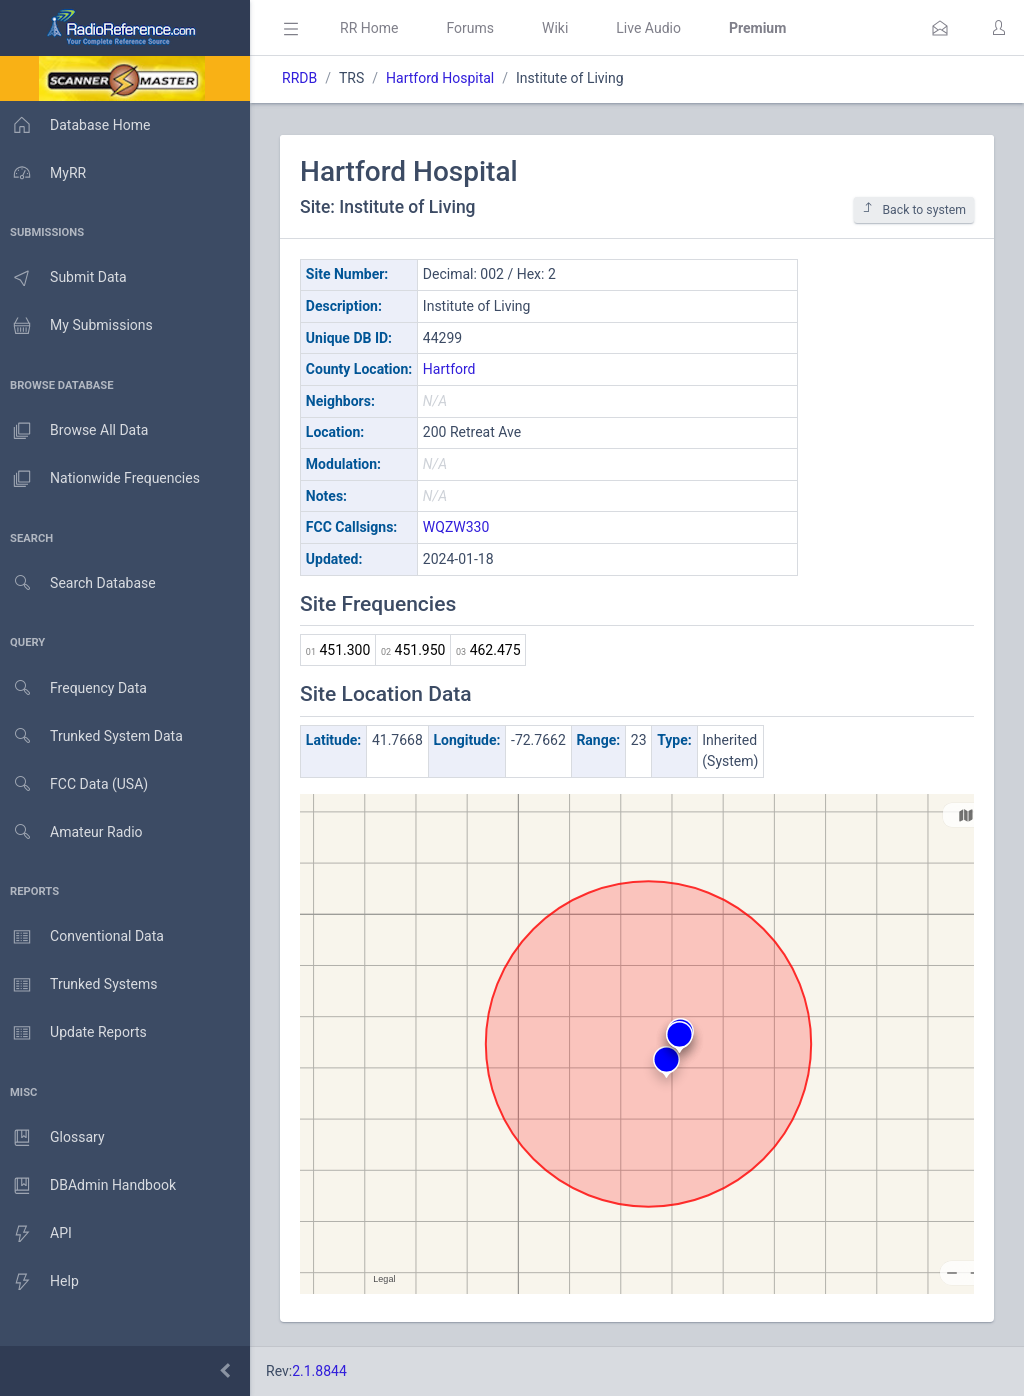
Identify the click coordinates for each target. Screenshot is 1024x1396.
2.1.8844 (325, 1371)
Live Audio (654, 28)
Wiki (561, 28)
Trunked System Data (94, 736)
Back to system (914, 209)
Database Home (78, 125)
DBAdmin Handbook (91, 1186)
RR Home (375, 28)
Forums (476, 28)
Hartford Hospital (446, 78)
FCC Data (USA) (77, 784)
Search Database (81, 583)
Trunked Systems (81, 985)
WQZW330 (462, 527)
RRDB (305, 78)
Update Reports (76, 1033)
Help (42, 1282)
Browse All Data (77, 431)
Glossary (55, 1138)
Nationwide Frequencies (103, 479)
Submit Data (66, 278)
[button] (940, 28)
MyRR (46, 173)
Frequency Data (76, 688)
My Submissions (79, 326)
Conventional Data (85, 937)
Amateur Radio (74, 832)
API (39, 1234)
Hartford (455, 369)
